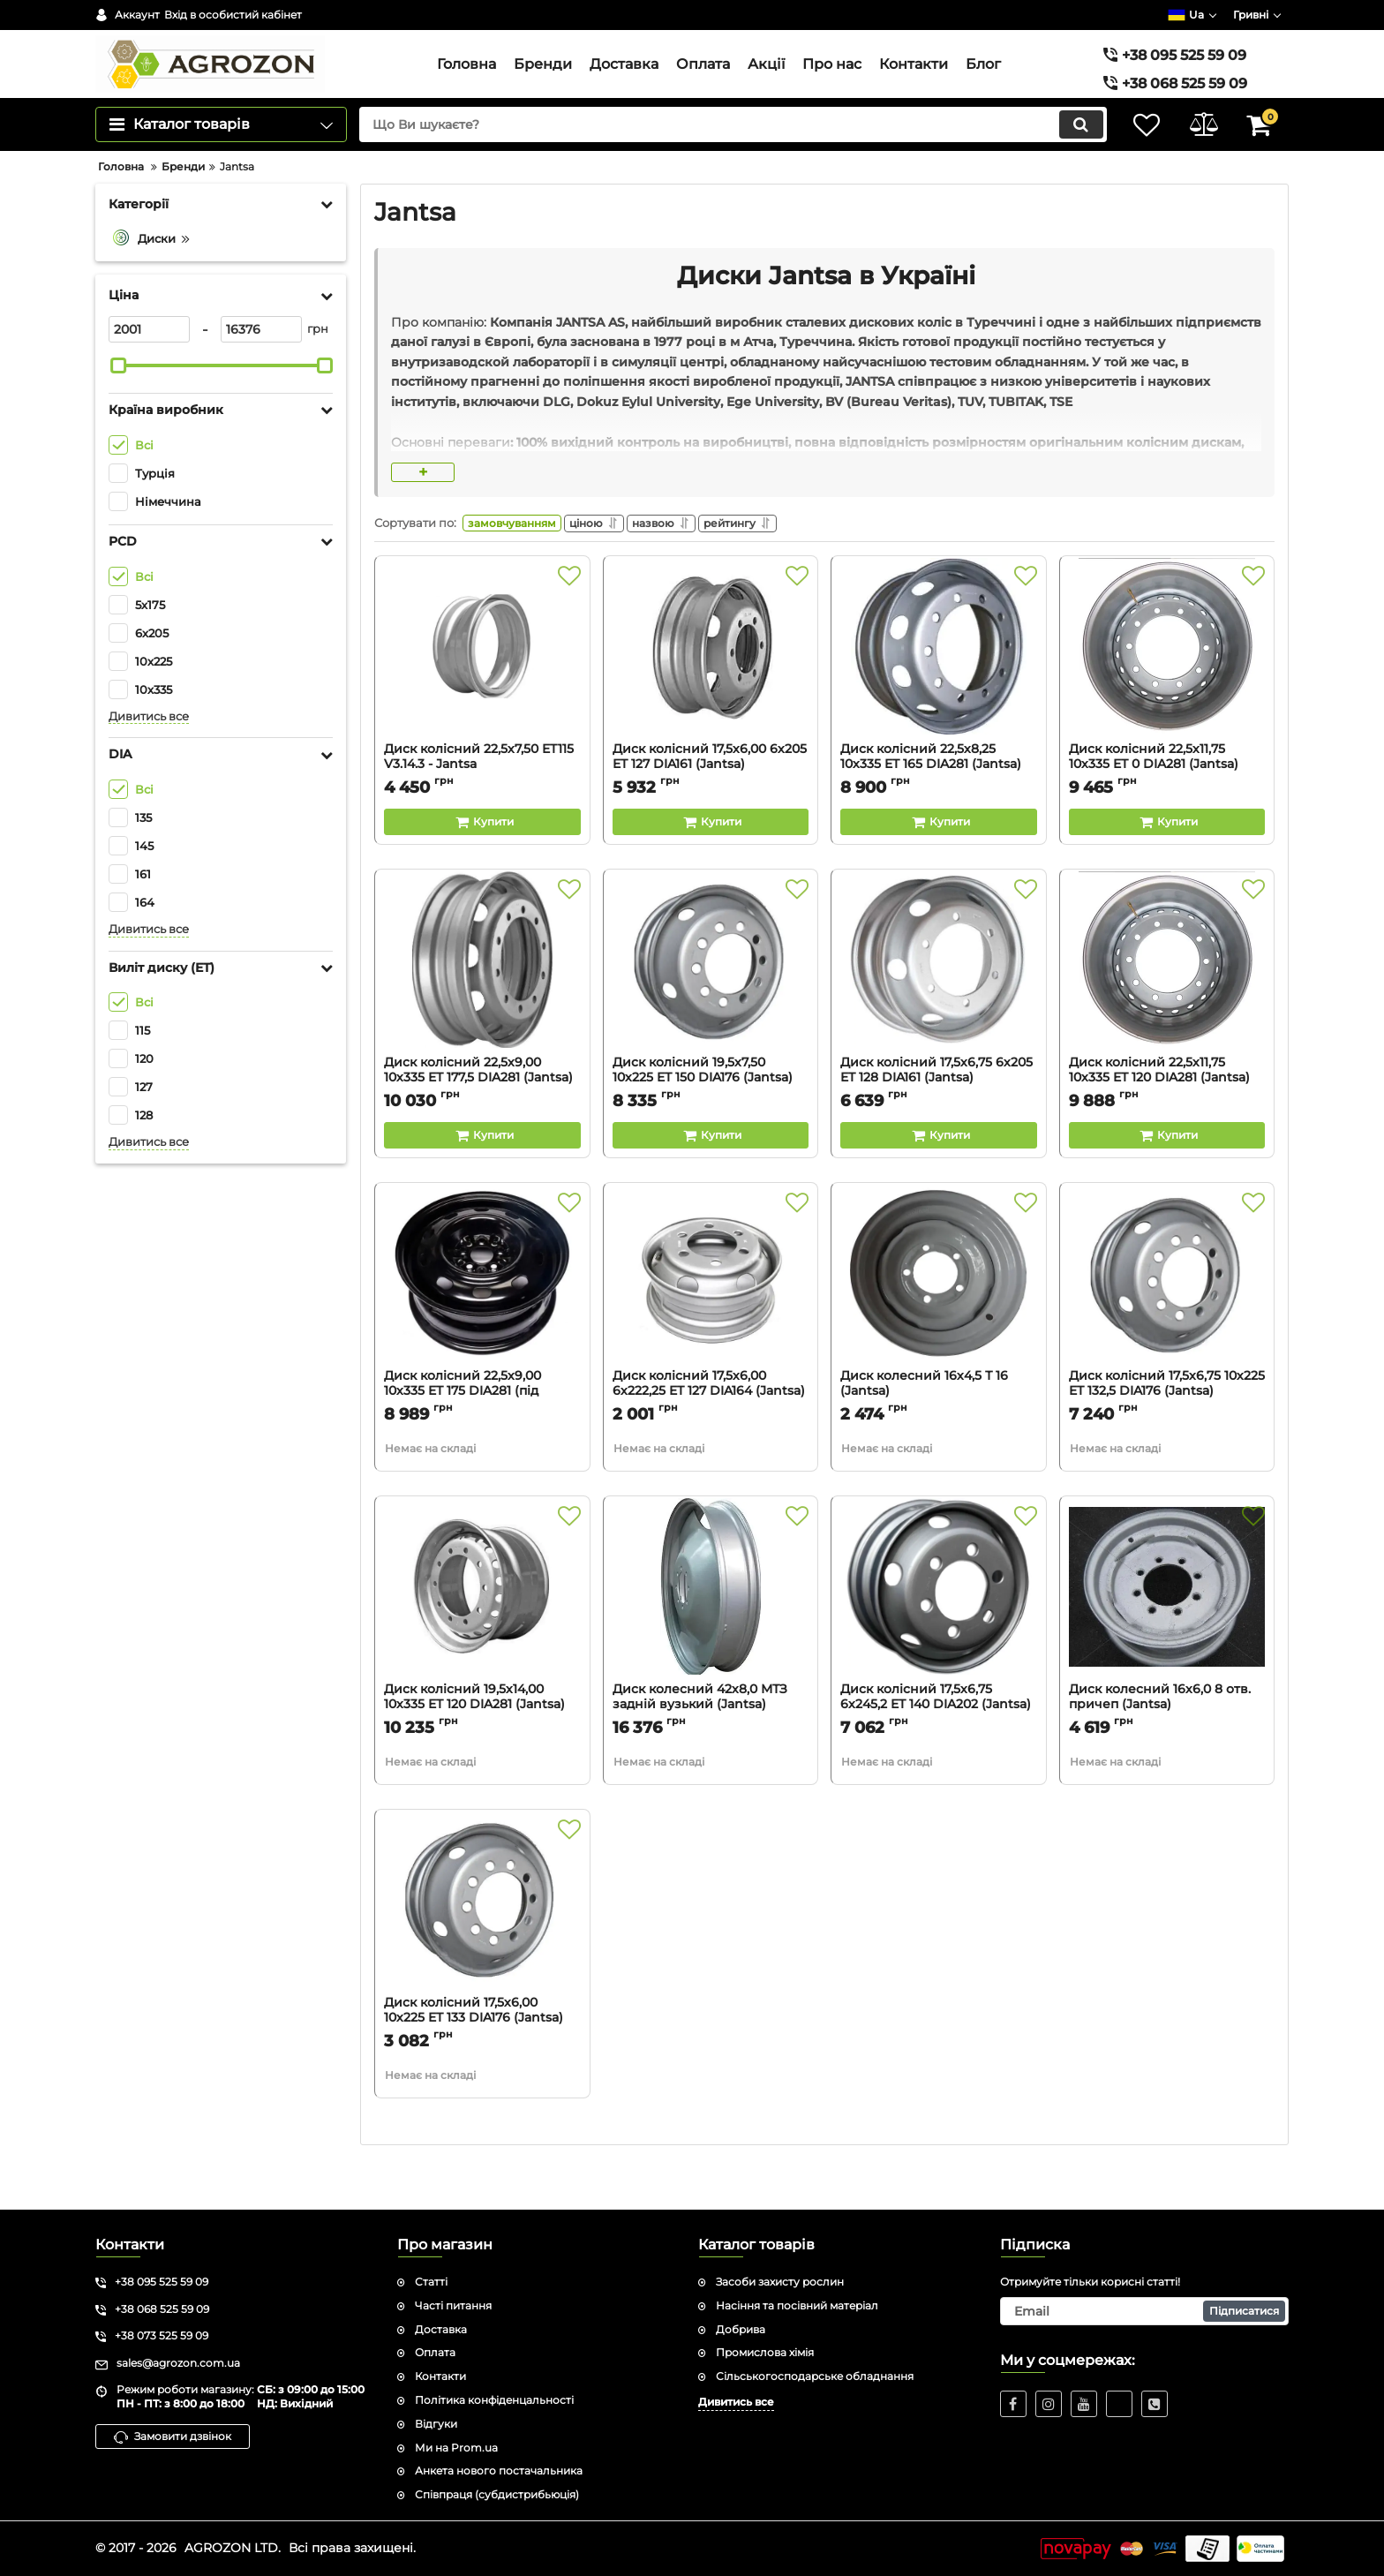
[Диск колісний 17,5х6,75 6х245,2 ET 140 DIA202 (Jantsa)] (938, 1636)
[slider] (118, 404)
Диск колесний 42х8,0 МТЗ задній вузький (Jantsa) (711, 1747)
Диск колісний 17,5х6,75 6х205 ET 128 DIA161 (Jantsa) (938, 1120)
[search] (725, 163)
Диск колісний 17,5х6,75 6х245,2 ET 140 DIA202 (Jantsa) (938, 1747)
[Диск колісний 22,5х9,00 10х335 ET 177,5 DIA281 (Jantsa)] (482, 1009)
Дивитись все (149, 754)
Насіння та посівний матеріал (797, 2305)
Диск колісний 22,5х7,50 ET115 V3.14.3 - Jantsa (482, 807)
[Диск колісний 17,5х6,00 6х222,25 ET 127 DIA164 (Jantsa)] (711, 1322)
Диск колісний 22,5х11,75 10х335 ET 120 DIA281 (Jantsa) (1167, 1120)
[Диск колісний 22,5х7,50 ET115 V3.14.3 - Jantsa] (482, 695)
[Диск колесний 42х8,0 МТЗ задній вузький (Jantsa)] (711, 1636)
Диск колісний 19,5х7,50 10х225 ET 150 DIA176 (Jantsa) (711, 1120)
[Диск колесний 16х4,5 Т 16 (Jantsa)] (938, 1322)
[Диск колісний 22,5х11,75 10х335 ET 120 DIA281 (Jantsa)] (1167, 1009)
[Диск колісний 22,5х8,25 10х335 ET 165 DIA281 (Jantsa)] (938, 695)
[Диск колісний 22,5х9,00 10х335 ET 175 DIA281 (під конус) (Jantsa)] (482, 1322)
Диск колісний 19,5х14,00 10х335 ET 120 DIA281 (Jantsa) (482, 1747)
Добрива (740, 2329)
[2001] (149, 368)
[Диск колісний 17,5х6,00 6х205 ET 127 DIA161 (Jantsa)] (711, 695)
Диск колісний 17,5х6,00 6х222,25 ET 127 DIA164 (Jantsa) (711, 1434)
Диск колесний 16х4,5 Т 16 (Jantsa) (938, 1434)
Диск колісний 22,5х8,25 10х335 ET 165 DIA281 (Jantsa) (938, 807)
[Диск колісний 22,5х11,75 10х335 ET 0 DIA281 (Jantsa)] (1167, 695)
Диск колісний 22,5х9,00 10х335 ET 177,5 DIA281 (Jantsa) (482, 1120)
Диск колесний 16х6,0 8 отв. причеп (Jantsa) (1167, 1747)
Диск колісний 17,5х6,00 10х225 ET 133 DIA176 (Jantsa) (482, 2060)
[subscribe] (1145, 2311)
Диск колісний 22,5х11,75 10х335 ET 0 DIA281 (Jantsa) (1167, 807)
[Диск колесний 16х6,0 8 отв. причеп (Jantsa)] (1167, 1636)
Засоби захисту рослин (780, 2282)
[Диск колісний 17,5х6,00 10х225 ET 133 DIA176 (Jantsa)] (482, 1949)
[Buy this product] (482, 864)
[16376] (261, 368)
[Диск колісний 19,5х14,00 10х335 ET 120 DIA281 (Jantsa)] (482, 1636)
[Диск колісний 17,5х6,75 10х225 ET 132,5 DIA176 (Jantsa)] (1167, 1322)
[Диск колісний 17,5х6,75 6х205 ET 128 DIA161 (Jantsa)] (938, 1009)
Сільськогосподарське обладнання (815, 2377)
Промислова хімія (765, 2353)
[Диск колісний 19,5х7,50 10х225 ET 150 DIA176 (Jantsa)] (711, 1009)
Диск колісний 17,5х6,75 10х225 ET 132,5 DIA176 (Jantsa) (1167, 1434)
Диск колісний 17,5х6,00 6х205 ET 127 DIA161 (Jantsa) (711, 807)
